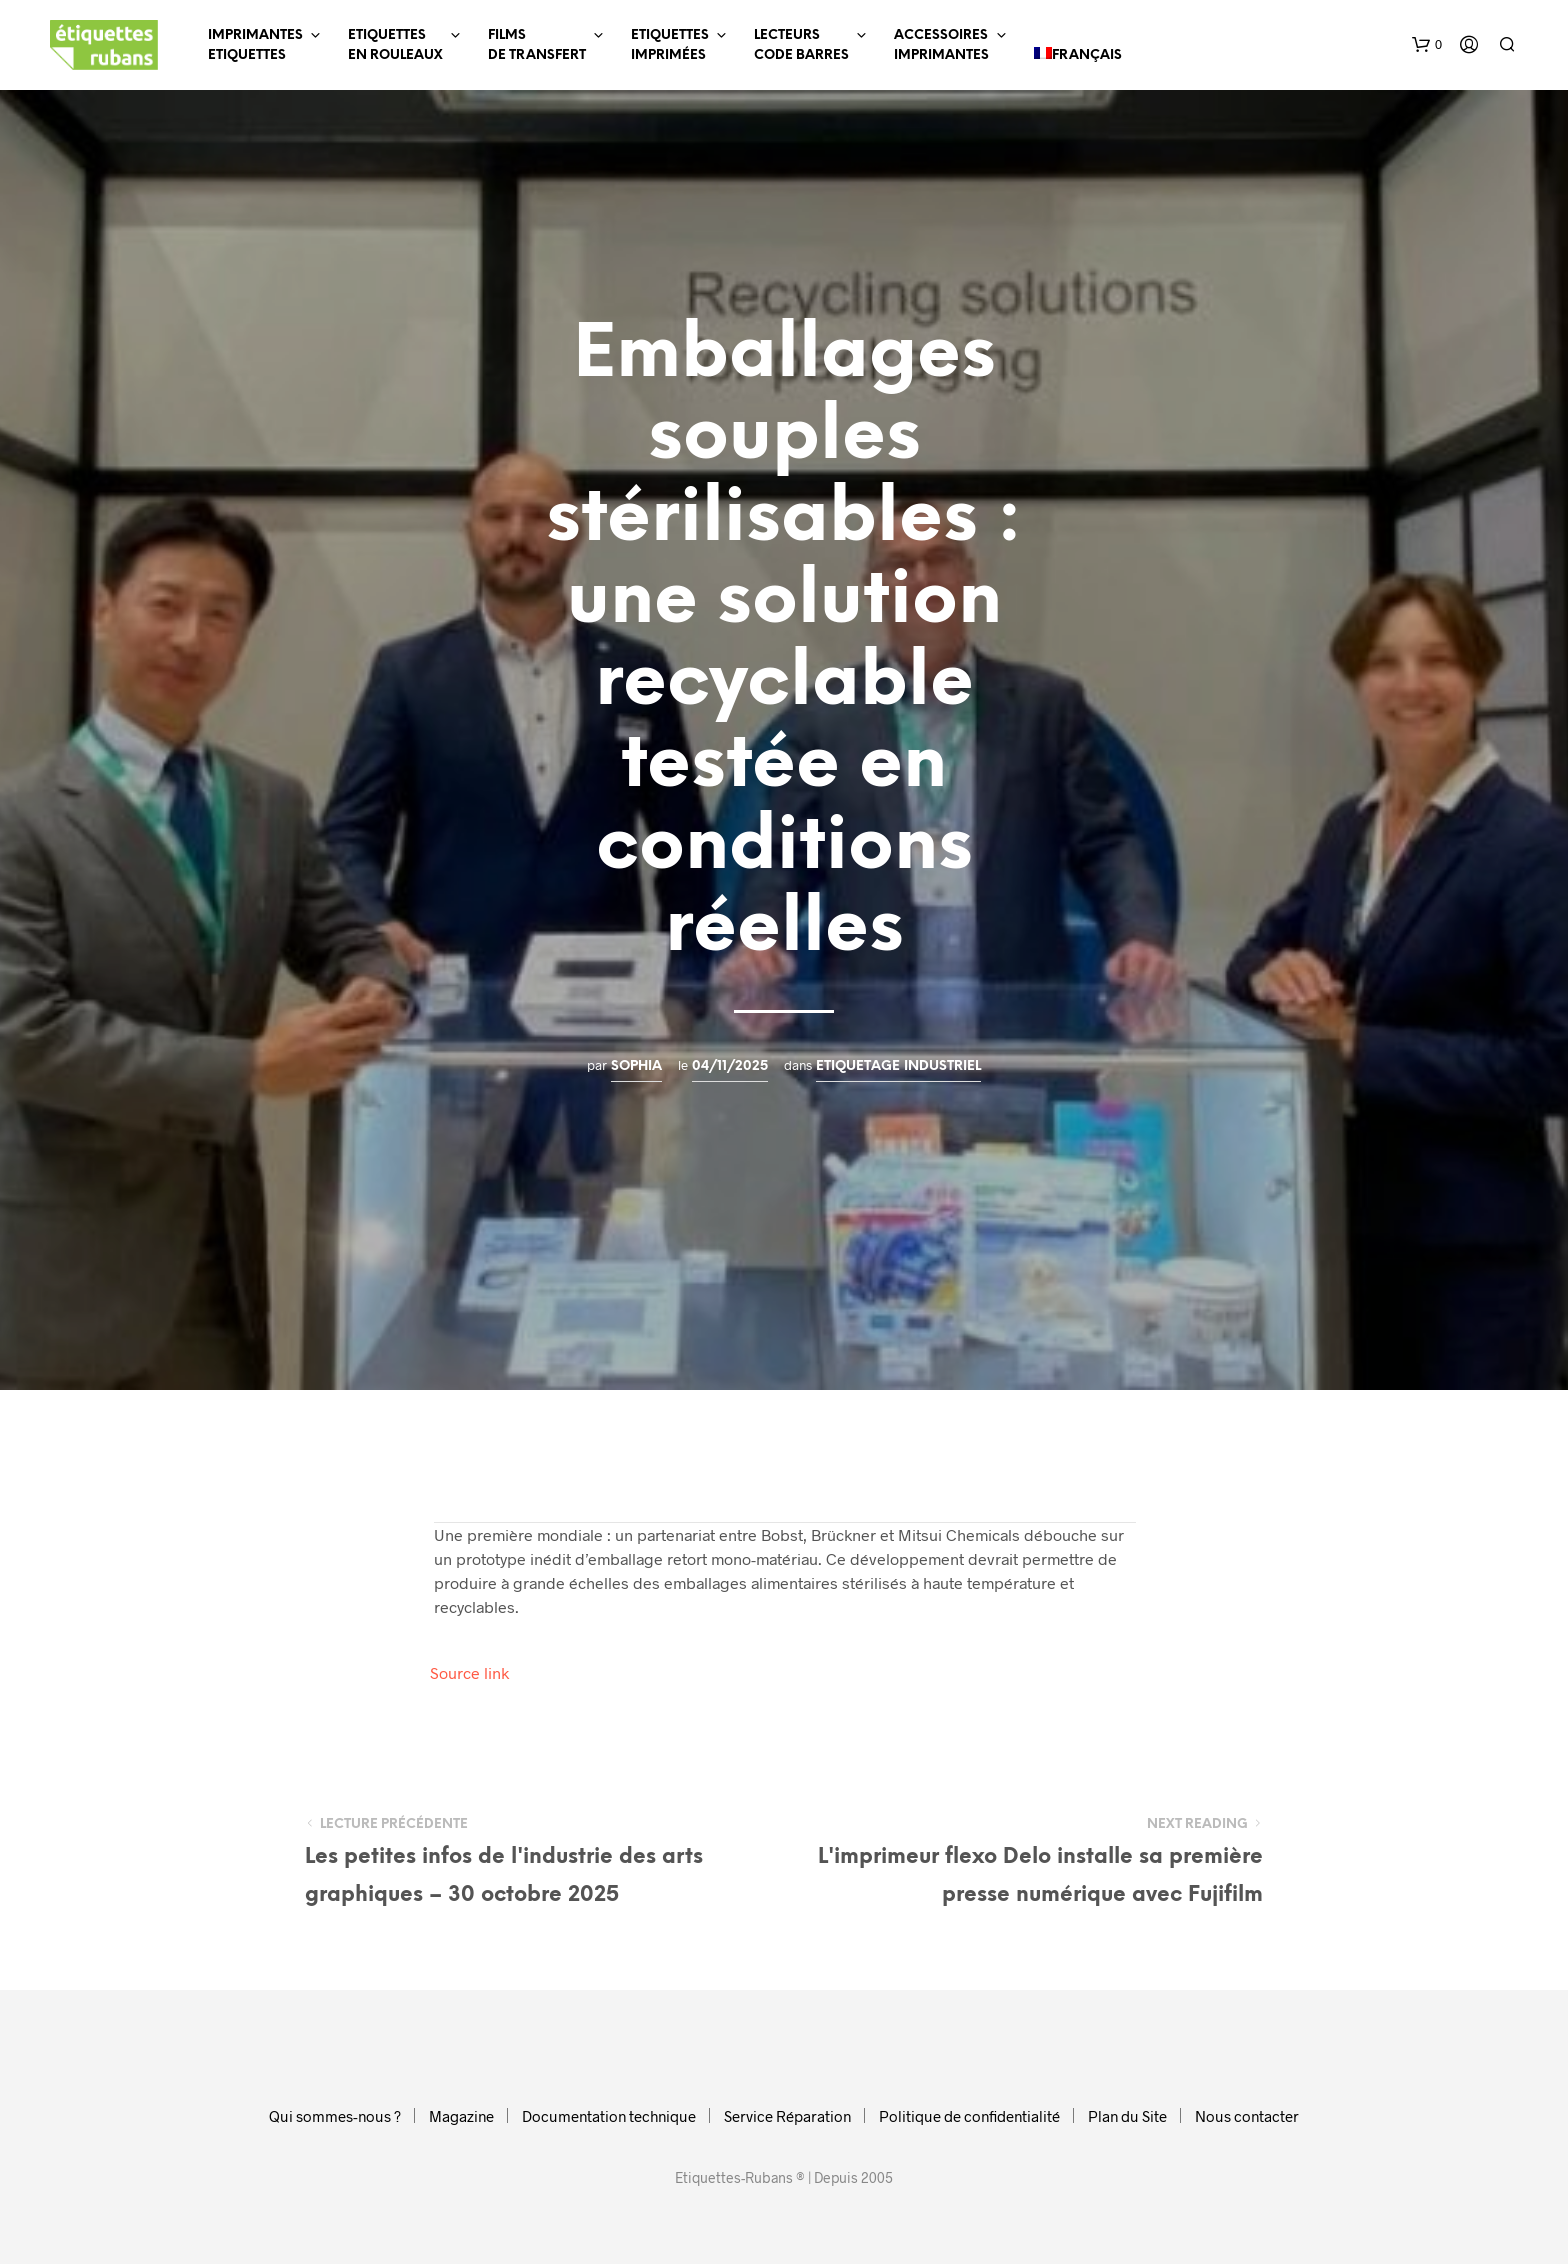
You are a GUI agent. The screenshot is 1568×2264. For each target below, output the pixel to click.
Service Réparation (787, 2116)
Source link (469, 1672)
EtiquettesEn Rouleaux (395, 45)
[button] (1427, 45)
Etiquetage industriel (898, 1066)
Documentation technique (609, 2116)
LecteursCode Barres (801, 45)
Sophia (636, 1066)
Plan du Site (1127, 2116)
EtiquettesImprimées (670, 45)
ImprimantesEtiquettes (255, 45)
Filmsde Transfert (537, 45)
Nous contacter (1247, 2116)
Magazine (461, 2116)
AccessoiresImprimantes (941, 45)
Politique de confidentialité (969, 2116)
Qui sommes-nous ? (335, 2116)
